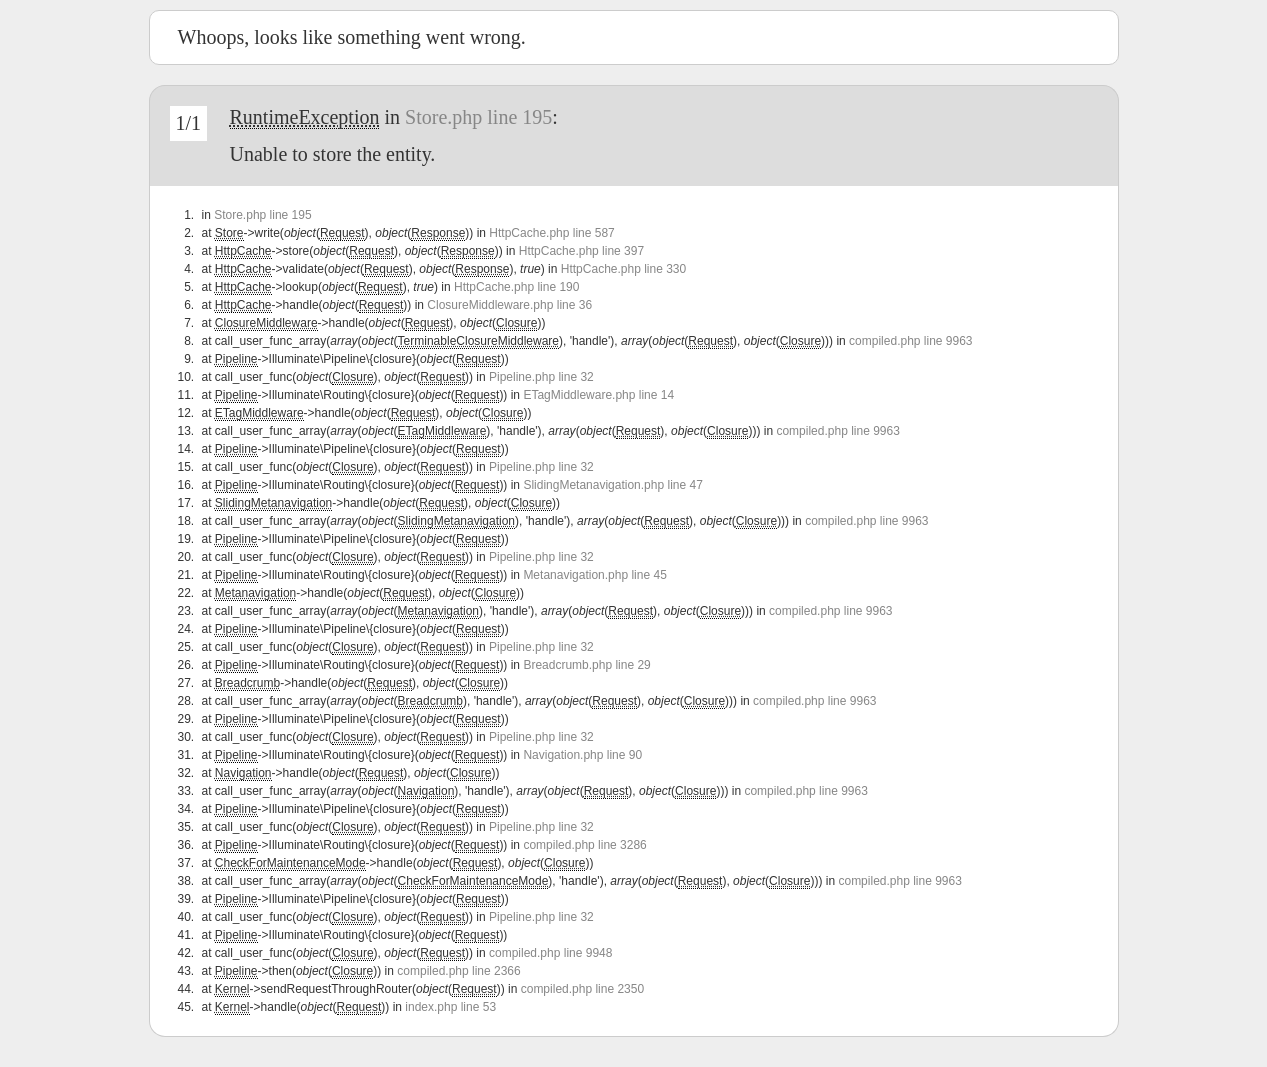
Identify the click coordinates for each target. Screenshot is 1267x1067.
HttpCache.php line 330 (623, 269)
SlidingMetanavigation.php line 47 (612, 485)
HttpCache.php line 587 (551, 233)
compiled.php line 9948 (550, 953)
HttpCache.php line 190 (516, 287)
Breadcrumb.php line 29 (586, 665)
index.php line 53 (450, 1007)
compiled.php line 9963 (910, 341)
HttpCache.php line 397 (581, 251)
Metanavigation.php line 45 (594, 575)
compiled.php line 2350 (582, 989)
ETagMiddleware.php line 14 (598, 395)
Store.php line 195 (478, 117)
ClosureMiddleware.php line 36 (509, 305)
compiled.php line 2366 (458, 971)
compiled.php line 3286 (584, 845)
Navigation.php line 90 (582, 755)
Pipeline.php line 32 (541, 377)
